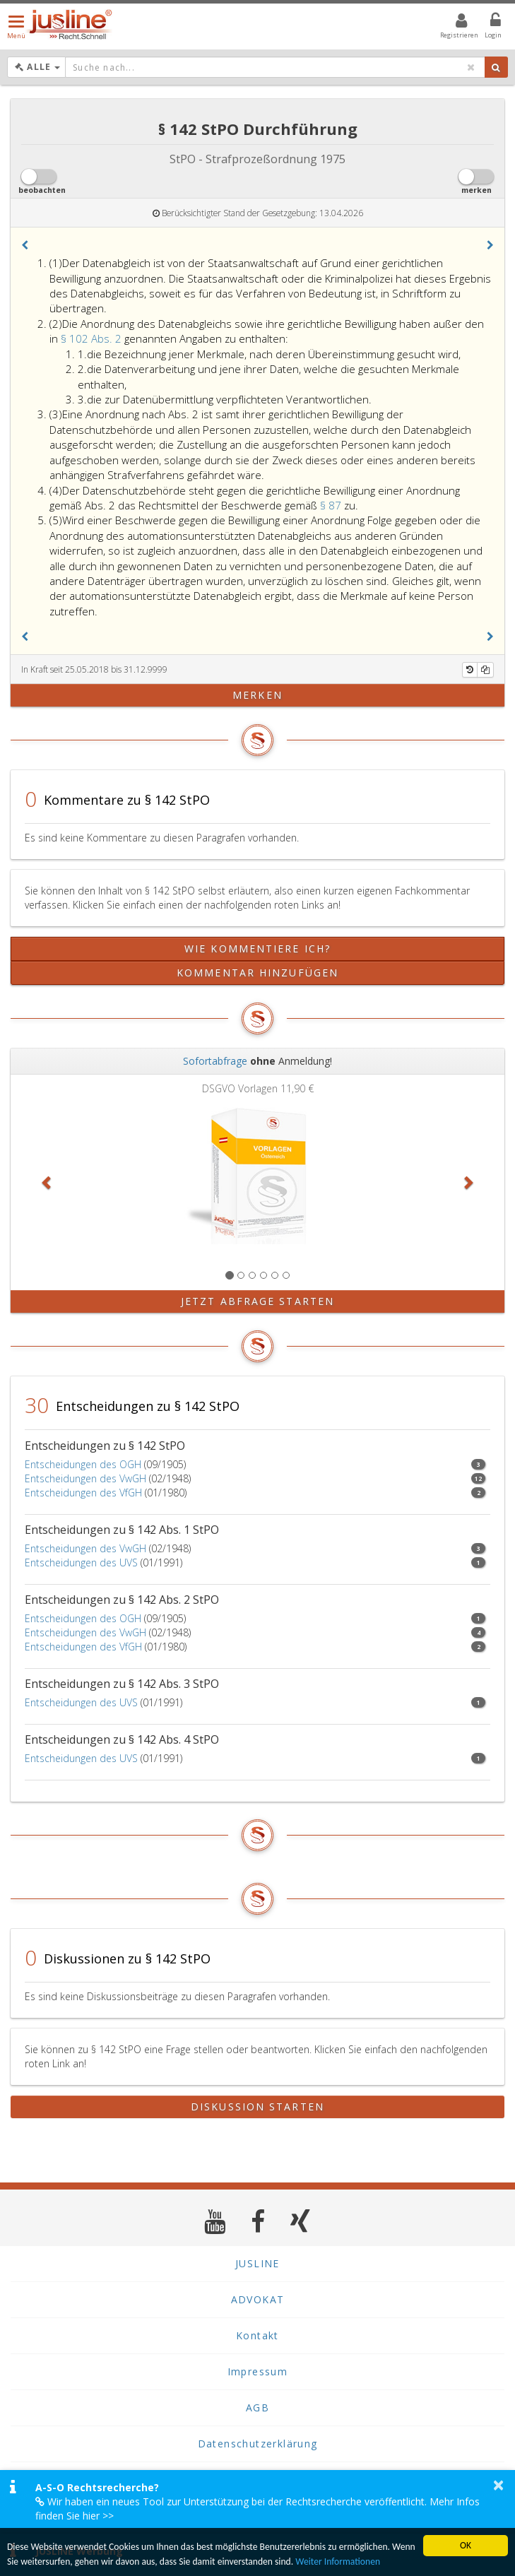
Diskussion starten (257, 2106)
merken (257, 695)
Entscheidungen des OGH (83, 1464)
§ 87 (332, 505)
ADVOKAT (258, 2299)
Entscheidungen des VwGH (85, 1478)
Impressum (257, 2371)
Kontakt (257, 2335)
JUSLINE (257, 2263)
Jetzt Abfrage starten (257, 1301)
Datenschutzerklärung (258, 2443)
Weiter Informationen (337, 2564)
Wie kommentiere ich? (257, 948)
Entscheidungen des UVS (81, 1562)
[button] (24, 245)
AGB (257, 2407)
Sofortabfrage (215, 1061)
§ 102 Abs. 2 (92, 338)
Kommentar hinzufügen (257, 972)
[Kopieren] (485, 670)
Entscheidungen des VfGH (83, 1492)
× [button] (498, 2484)
